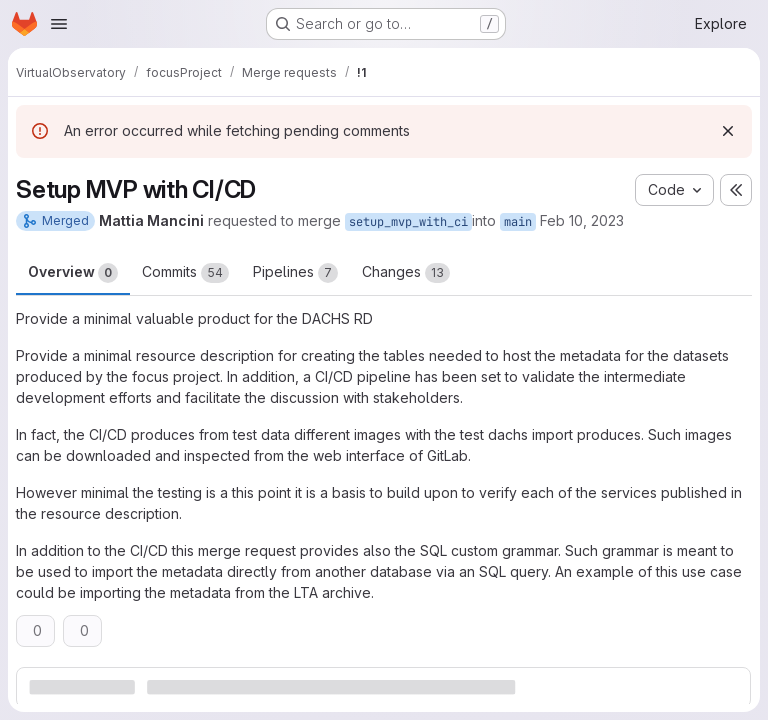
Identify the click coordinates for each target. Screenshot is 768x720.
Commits (185, 273)
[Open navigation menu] (59, 24)
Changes (406, 273)
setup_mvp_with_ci (408, 222)
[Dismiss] (728, 131)
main (518, 222)
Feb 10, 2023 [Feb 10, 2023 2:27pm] (582, 220)
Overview (73, 273)
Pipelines (295, 273)
